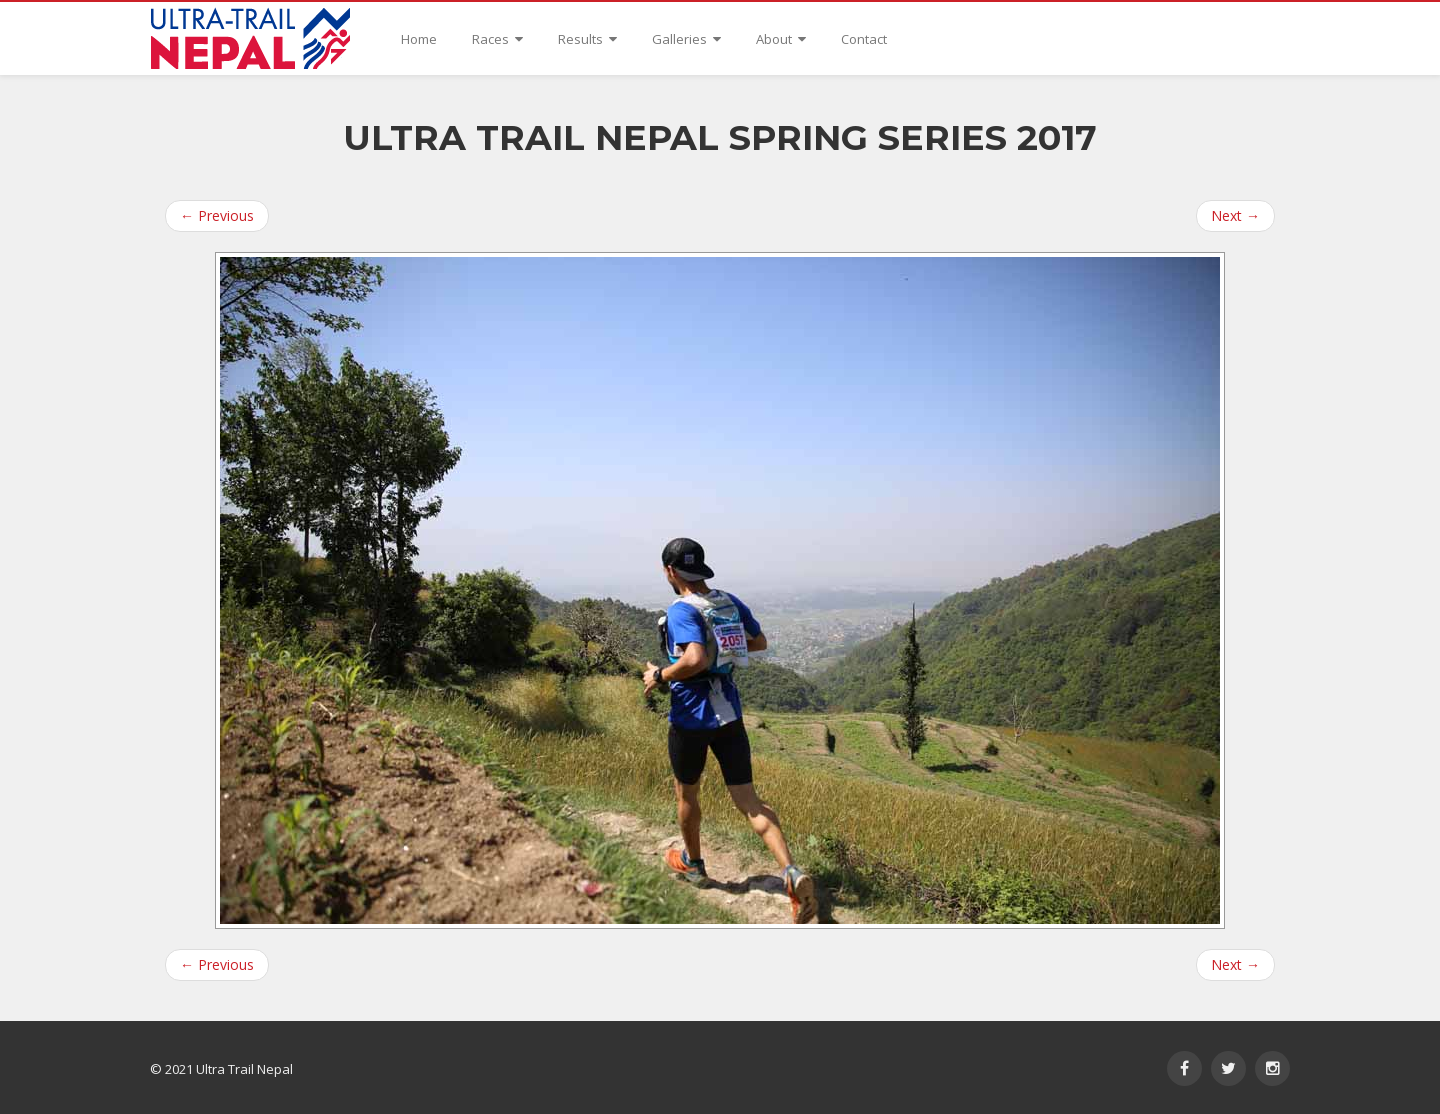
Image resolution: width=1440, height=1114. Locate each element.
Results (587, 39)
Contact (864, 39)
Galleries (686, 39)
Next (1235, 215)
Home (419, 39)
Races (497, 39)
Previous (217, 215)
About (781, 39)
